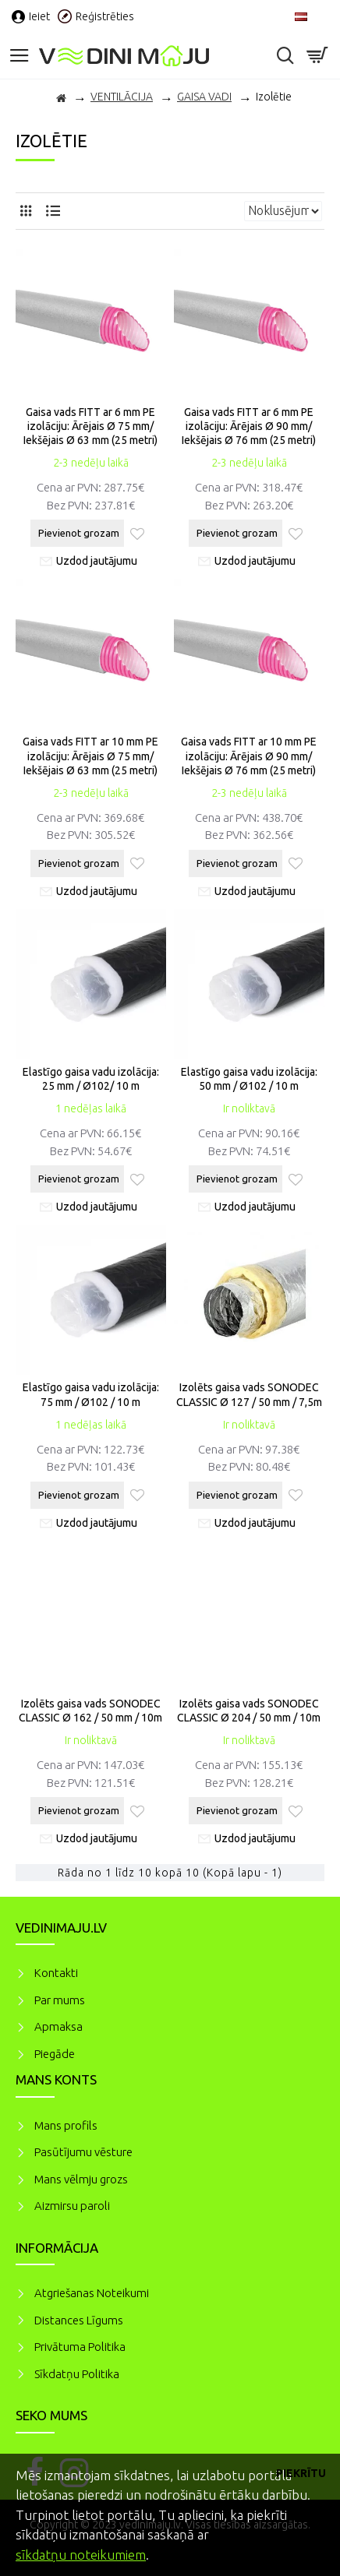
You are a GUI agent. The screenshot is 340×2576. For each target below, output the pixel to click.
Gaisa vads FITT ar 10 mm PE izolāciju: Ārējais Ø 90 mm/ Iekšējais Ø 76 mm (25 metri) (249, 755)
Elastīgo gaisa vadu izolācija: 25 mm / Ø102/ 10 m (91, 1079)
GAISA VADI (204, 96)
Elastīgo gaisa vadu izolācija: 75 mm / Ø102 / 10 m (91, 1394)
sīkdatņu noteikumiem (81, 2554)
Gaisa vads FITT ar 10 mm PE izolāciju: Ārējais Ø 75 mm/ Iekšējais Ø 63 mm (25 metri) (90, 755)
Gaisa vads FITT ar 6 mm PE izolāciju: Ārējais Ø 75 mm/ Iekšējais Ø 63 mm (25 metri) (90, 426)
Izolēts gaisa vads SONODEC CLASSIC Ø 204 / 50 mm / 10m (249, 1710)
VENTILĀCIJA (121, 96)
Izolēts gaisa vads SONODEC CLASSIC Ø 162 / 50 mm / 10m (90, 1710)
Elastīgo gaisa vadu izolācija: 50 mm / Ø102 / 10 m (249, 1079)
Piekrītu (301, 2473)
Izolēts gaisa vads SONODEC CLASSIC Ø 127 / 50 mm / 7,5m (249, 1394)
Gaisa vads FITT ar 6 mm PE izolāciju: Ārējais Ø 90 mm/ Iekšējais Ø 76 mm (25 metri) (249, 426)
